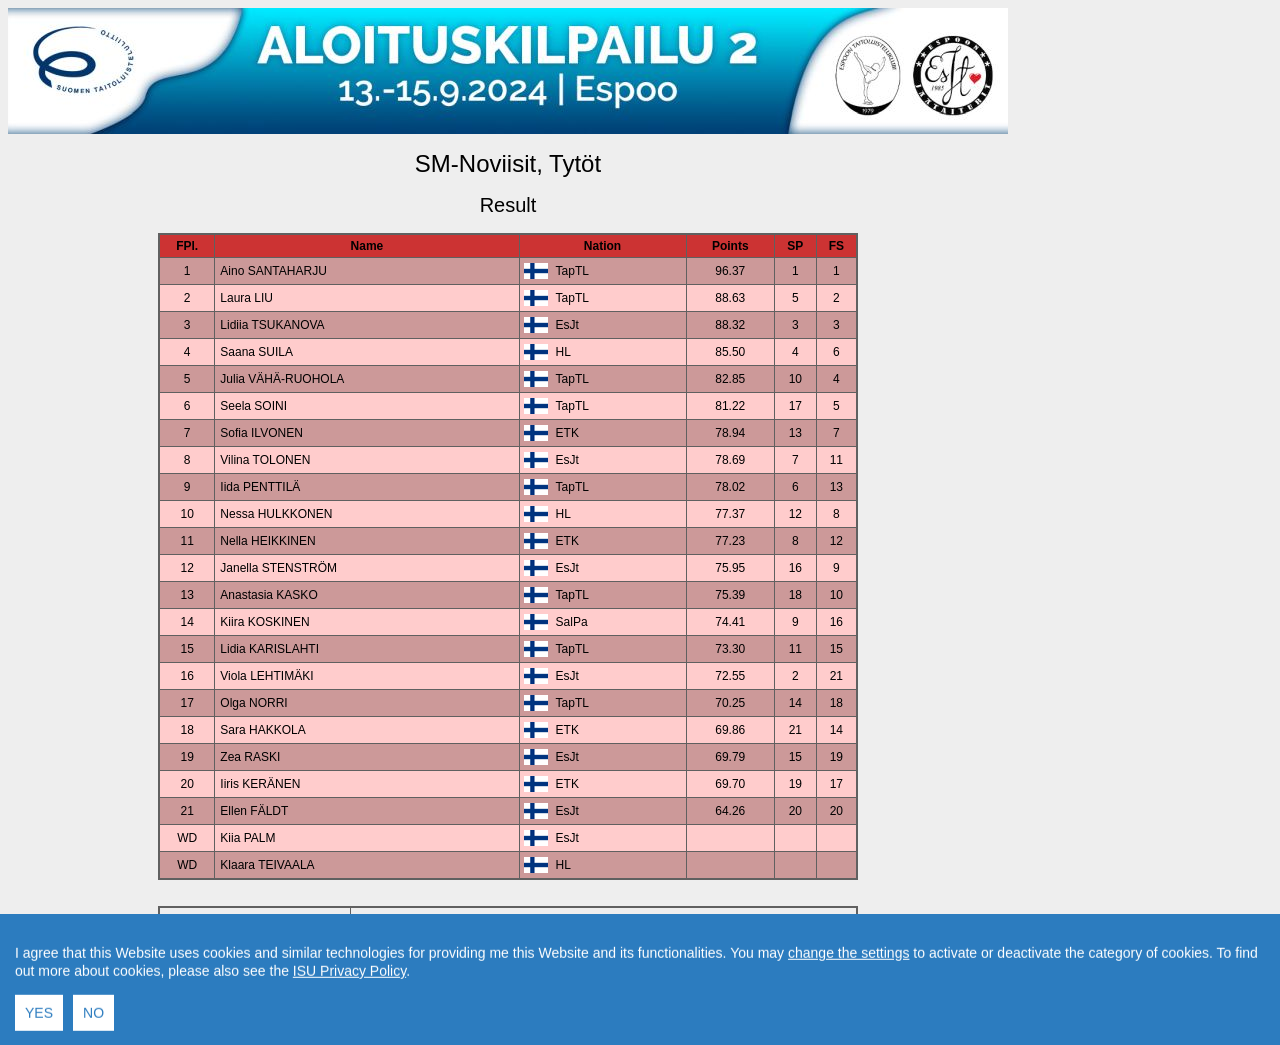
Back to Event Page (255, 986)
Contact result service (579, 986)
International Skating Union (478, 1020)
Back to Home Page (422, 986)
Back (338, 986)
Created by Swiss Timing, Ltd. (733, 986)
